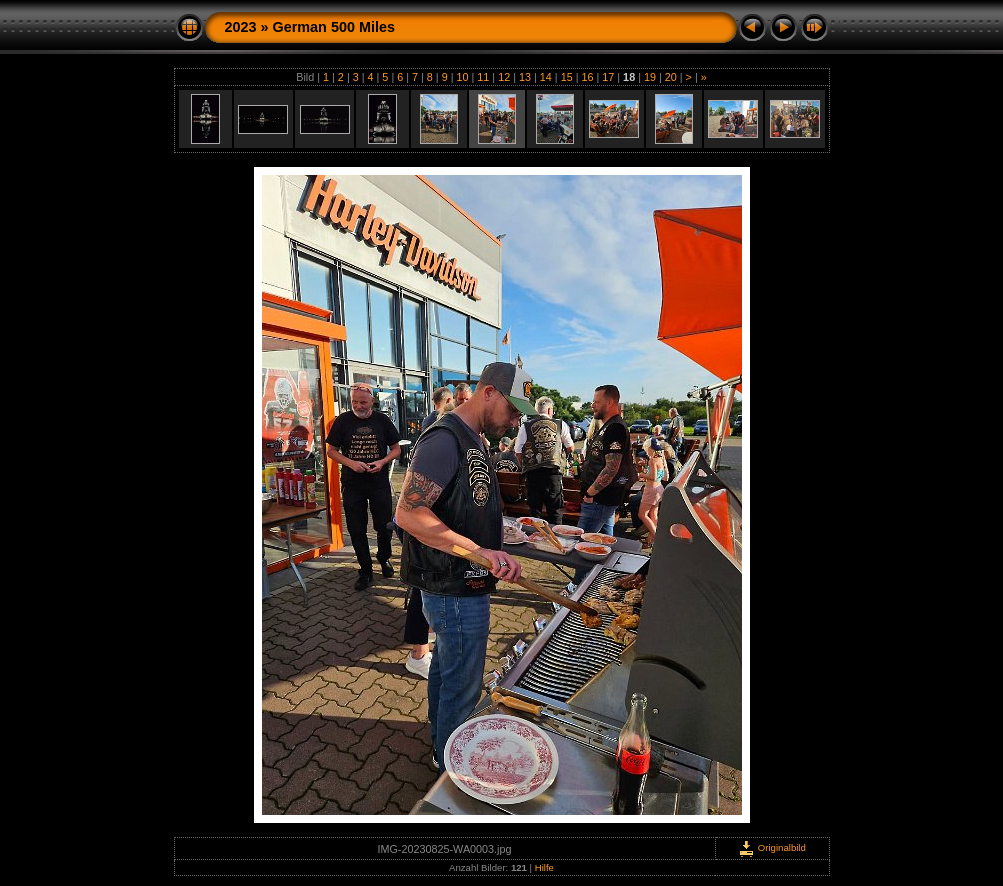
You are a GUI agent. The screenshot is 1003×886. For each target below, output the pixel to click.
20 (671, 77)
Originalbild (772, 847)
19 (650, 77)
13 (525, 77)
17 (608, 77)
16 (587, 77)
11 (483, 77)
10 (463, 77)
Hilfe (544, 867)
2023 (241, 27)
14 (546, 77)
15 (567, 77)
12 (504, 77)
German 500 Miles (334, 27)
